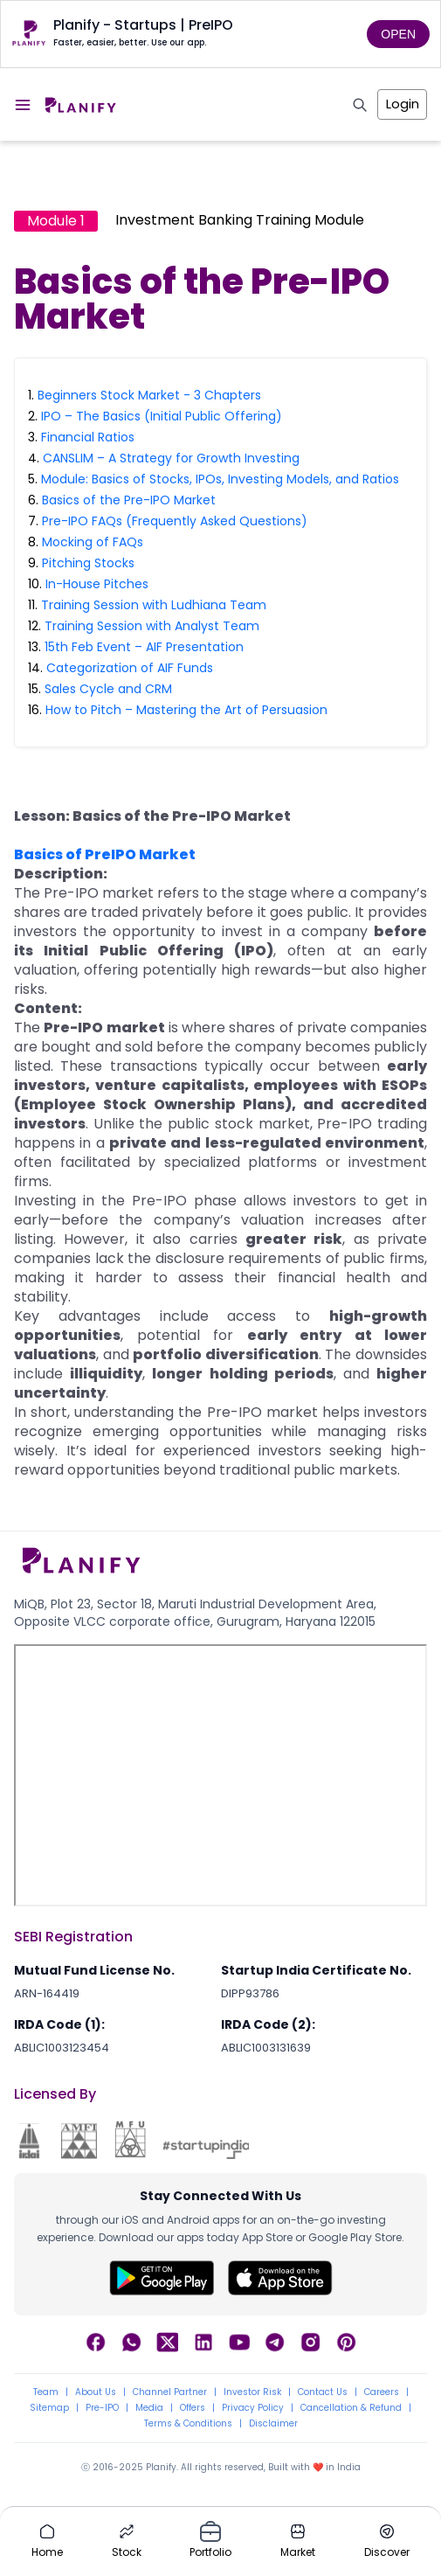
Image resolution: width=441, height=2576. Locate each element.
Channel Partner (170, 2392)
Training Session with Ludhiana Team (153, 605)
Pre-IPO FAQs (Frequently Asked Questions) (174, 521)
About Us (95, 2392)
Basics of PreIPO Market (105, 854)
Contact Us (323, 2392)
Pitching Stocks (88, 563)
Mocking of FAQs (92, 542)
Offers (192, 2408)
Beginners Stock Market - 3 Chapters (149, 395)
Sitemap (49, 2408)
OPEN (398, 34)
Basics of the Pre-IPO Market (129, 500)
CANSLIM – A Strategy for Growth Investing (171, 458)
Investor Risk (252, 2392)
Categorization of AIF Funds (129, 668)
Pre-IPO (102, 2408)
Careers (381, 2392)
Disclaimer (273, 2424)
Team (46, 2392)
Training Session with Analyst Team (152, 626)
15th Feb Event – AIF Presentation (144, 647)
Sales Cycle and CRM (108, 689)
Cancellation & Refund (351, 2408)
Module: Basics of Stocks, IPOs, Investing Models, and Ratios (220, 479)
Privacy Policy (253, 2408)
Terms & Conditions (188, 2424)
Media (149, 2408)
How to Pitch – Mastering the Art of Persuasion (186, 710)
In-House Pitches (96, 584)
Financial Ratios (87, 437)
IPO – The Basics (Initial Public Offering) (161, 416)
